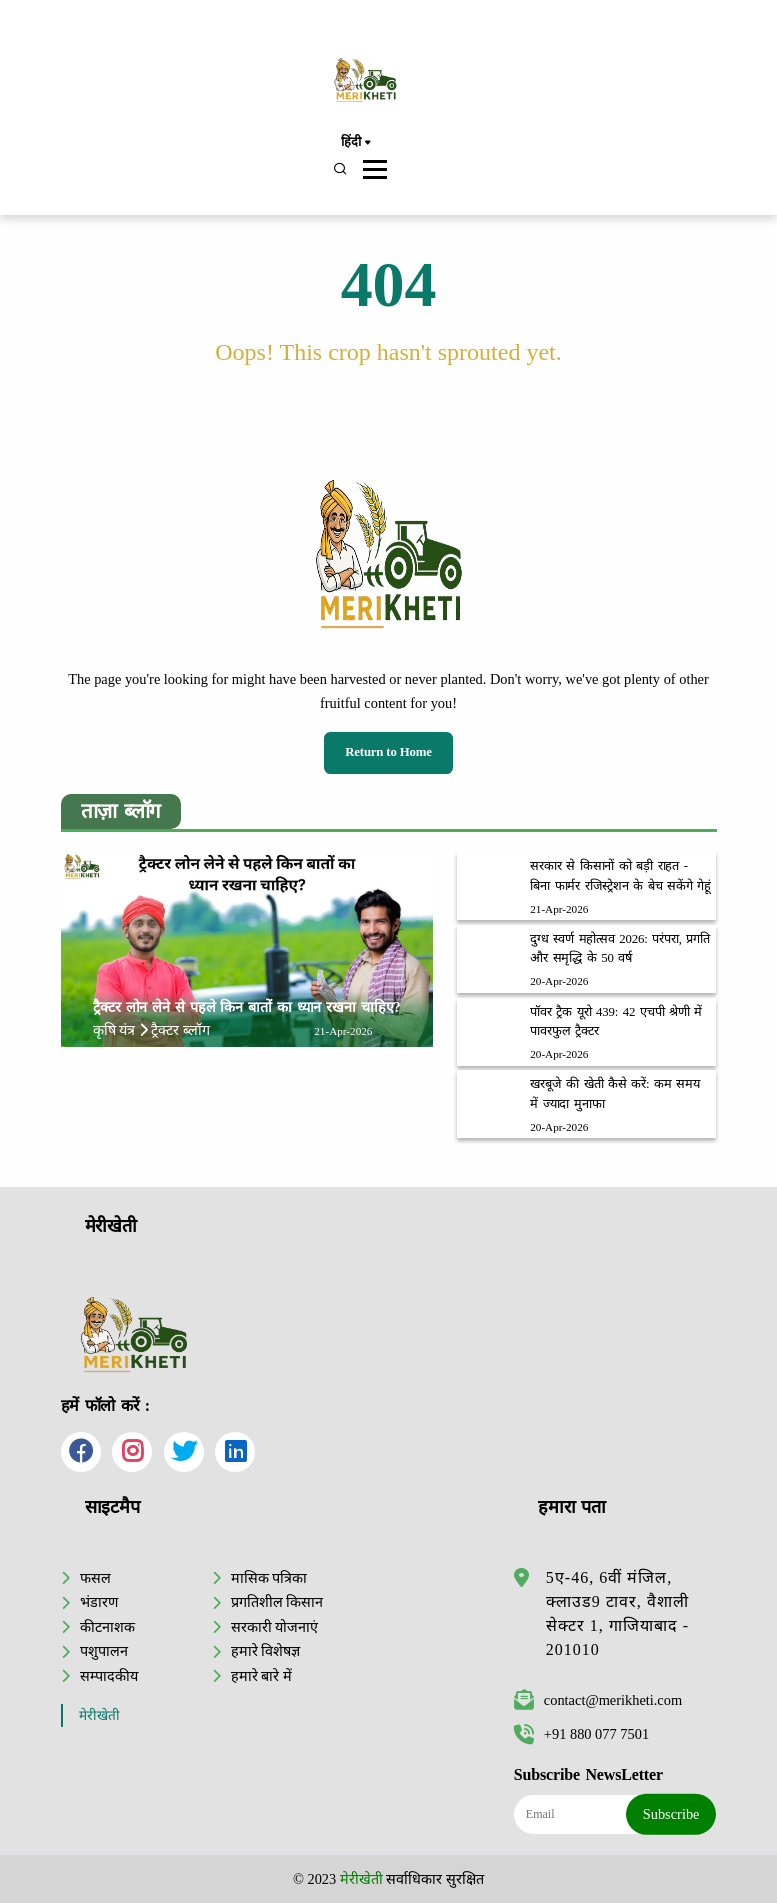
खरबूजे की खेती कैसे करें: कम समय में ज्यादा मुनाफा (615, 1093)
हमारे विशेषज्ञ (266, 1651)
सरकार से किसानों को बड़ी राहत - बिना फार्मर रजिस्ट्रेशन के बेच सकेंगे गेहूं (620, 875)
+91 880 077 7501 (581, 1734)
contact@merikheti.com (598, 1700)
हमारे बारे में (261, 1676)
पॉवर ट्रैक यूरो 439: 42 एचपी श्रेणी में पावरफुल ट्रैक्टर (616, 1021)
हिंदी (355, 143)
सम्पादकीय (109, 1676)
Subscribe (671, 1814)
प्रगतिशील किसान (277, 1602)
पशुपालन (104, 1651)
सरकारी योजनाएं (275, 1627)
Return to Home (388, 752)
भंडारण (99, 1602)
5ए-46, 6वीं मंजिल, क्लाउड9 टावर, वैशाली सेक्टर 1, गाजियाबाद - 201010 (617, 1613)
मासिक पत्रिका (269, 1578)
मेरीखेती (99, 1715)
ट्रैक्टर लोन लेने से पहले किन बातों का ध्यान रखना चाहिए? (246, 1007)
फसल (95, 1578)
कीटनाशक (107, 1627)
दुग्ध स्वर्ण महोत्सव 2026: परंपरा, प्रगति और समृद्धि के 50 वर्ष (620, 948)
